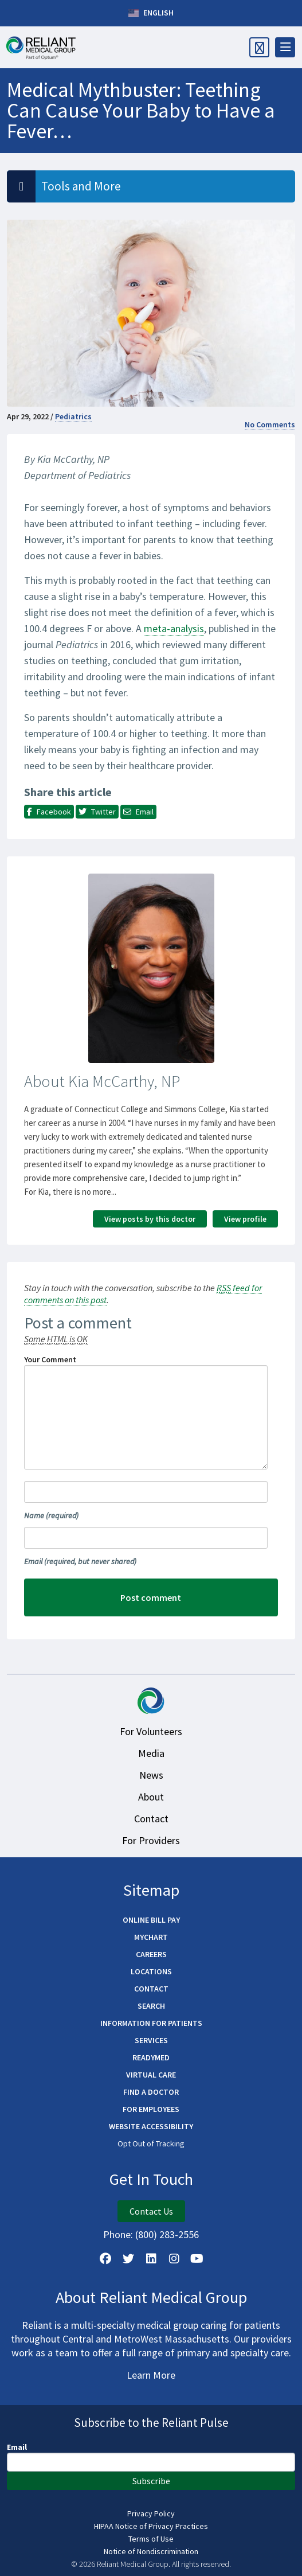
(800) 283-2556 (167, 2234)
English (151, 13)
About (151, 1796)
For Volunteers (151, 1731)
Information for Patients (151, 2023)
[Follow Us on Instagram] (174, 2258)
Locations (151, 1971)
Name (51, 1515)
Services (151, 2040)
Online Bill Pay (151, 1920)
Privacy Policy (151, 2513)
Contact (151, 1818)
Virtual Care (151, 2075)
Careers (151, 1954)
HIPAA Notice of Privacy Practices (151, 2526)
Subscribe (151, 2481)
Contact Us (151, 2211)
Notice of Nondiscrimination (151, 2551)
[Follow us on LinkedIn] (151, 2258)
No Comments (270, 424)
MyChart (151, 1937)
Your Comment (50, 1359)
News (151, 1775)
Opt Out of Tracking (151, 2143)
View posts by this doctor (149, 1219)
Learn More (151, 2375)
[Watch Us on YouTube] (197, 2258)
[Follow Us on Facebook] (105, 2258)
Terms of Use (151, 2539)
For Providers (151, 1840)
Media (151, 1753)
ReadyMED (151, 2057)
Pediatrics (73, 416)
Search (151, 2006)
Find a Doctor (151, 2092)
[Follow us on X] (128, 2258)
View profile (245, 1219)
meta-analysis (174, 628)
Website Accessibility (151, 2126)
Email (80, 1561)
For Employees (151, 2109)
